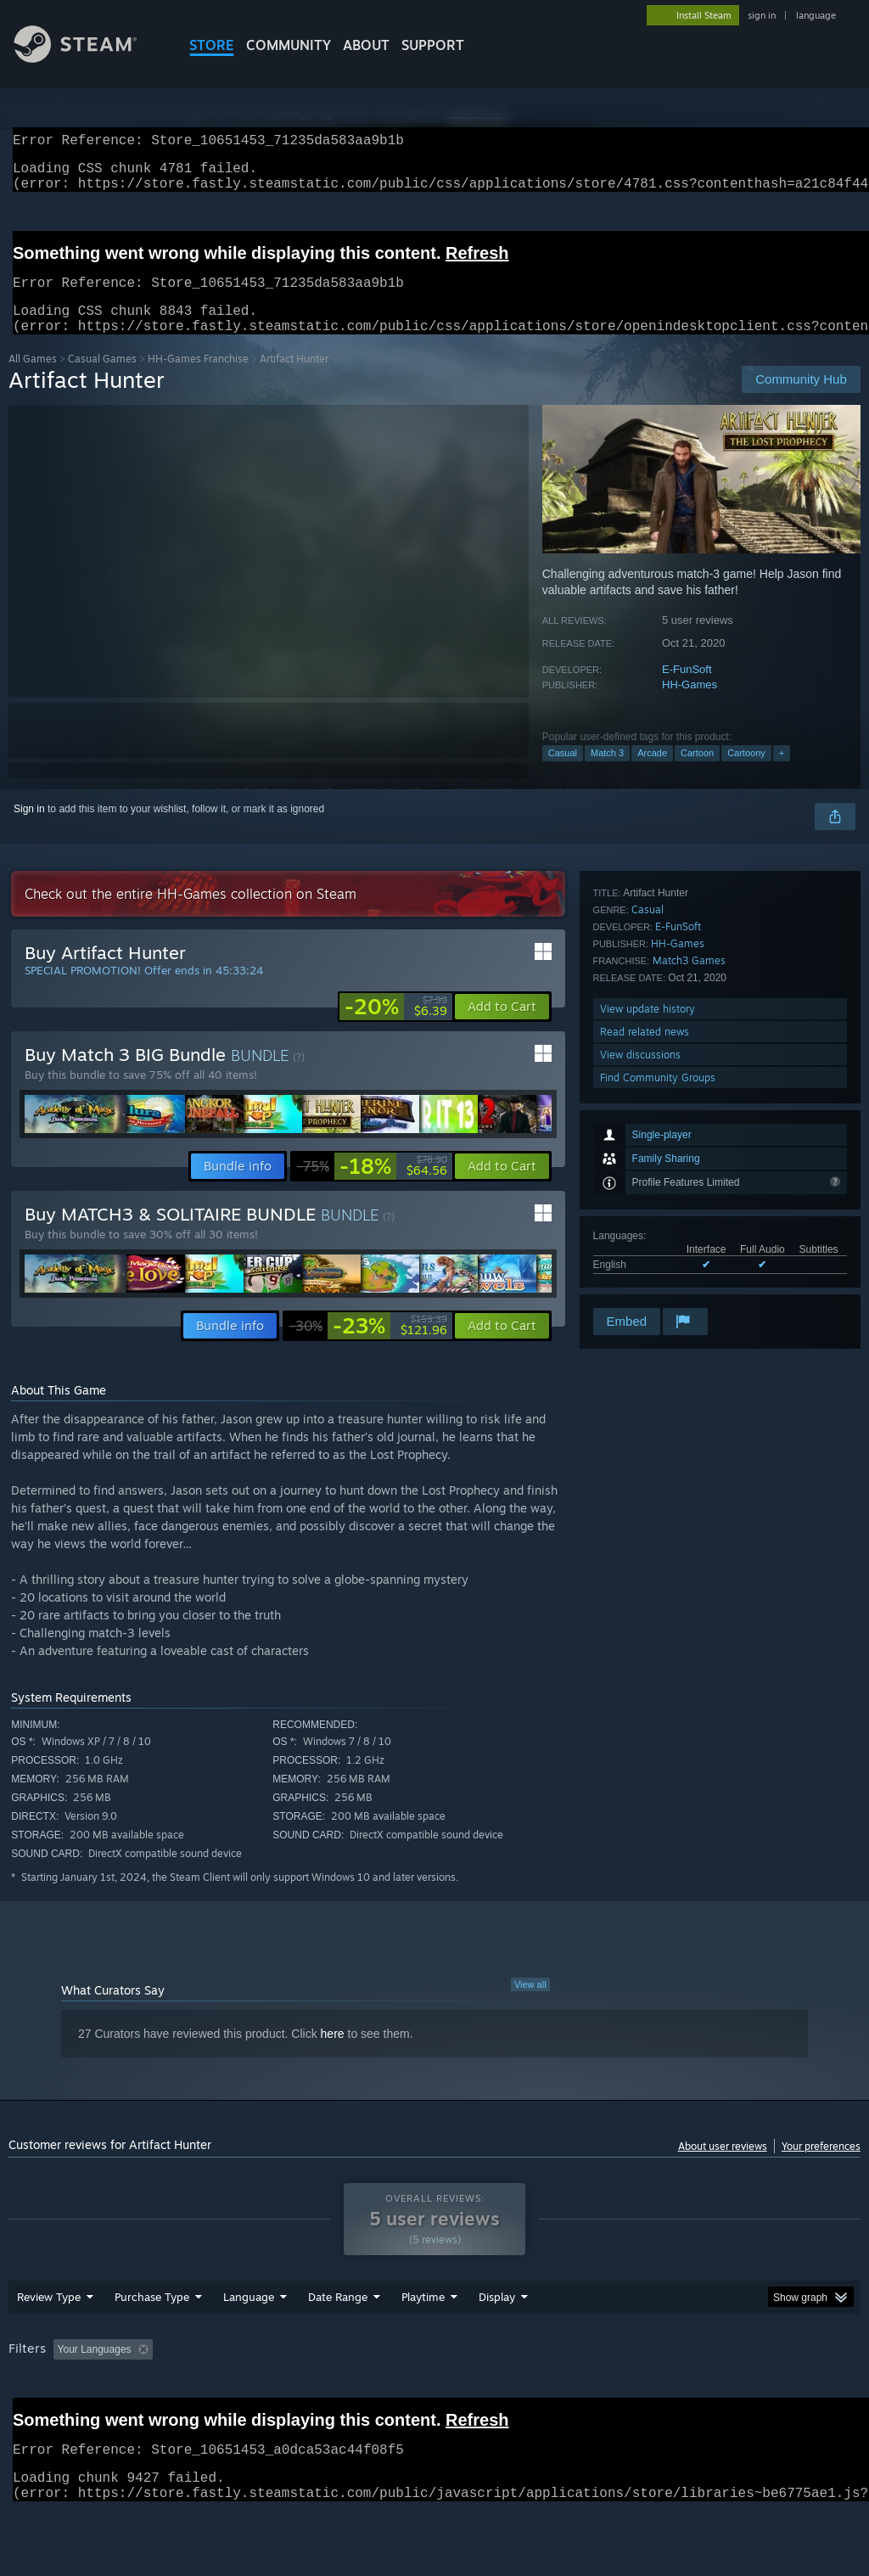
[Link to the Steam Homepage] (88, 58)
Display (497, 2341)
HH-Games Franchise (198, 379)
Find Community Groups (657, 1282)
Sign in (29, 829)
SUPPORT (432, 44)
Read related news (644, 1236)
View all (530, 2005)
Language (248, 2341)
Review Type (49, 2341)
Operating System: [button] (661, 2393)
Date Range (337, 2341)
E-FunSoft (687, 689)
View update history (647, 1213)
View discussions (640, 1259)
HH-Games (689, 705)
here (333, 2054)
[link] (395, 1027)
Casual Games (102, 379)
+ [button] (781, 773)
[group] (434, 2405)
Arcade (652, 773)
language (816, 15)
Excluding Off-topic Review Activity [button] (266, 2393)
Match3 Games (689, 1165)
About (366, 44)
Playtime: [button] (397, 2393)
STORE (211, 44)
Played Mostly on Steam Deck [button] (518, 2393)
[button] (502, 1027)
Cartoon (697, 773)
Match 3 (607, 773)
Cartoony (746, 773)
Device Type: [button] (42, 2416)
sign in (762, 15)
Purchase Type (152, 2341)
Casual (562, 773)
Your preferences (821, 2166)
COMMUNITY (288, 44)
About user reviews (722, 2166)
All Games (32, 379)
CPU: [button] (748, 2393)
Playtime (423, 2341)
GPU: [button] (805, 2393)
